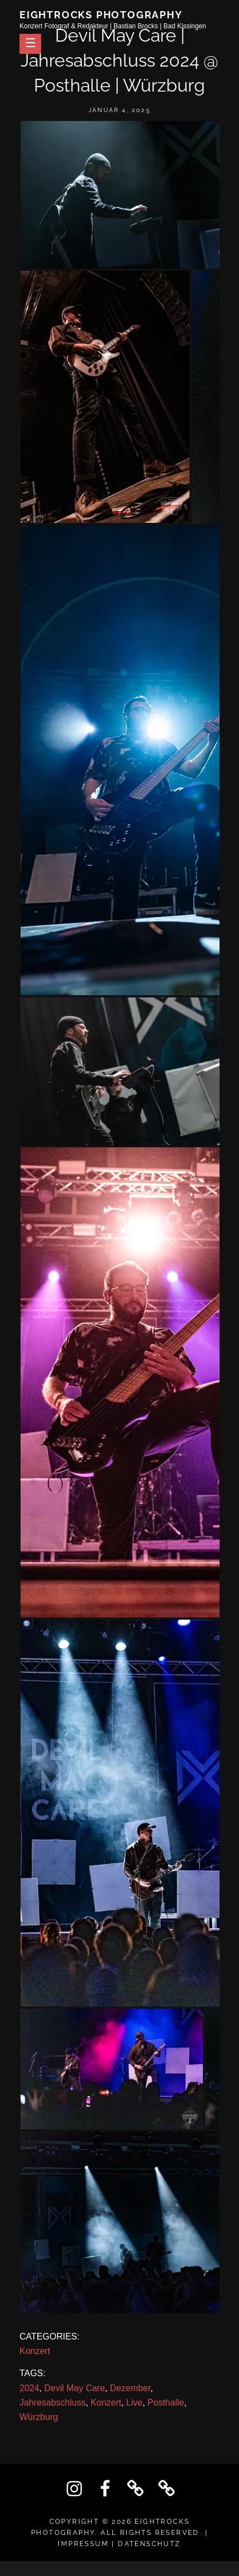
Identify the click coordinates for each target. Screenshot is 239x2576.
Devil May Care (74, 2388)
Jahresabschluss (52, 2402)
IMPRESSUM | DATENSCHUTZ (119, 2544)
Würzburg (38, 2417)
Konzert (34, 2351)
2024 (29, 2388)
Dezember (130, 2388)
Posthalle (165, 2402)
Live (134, 2402)
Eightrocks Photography (101, 15)
